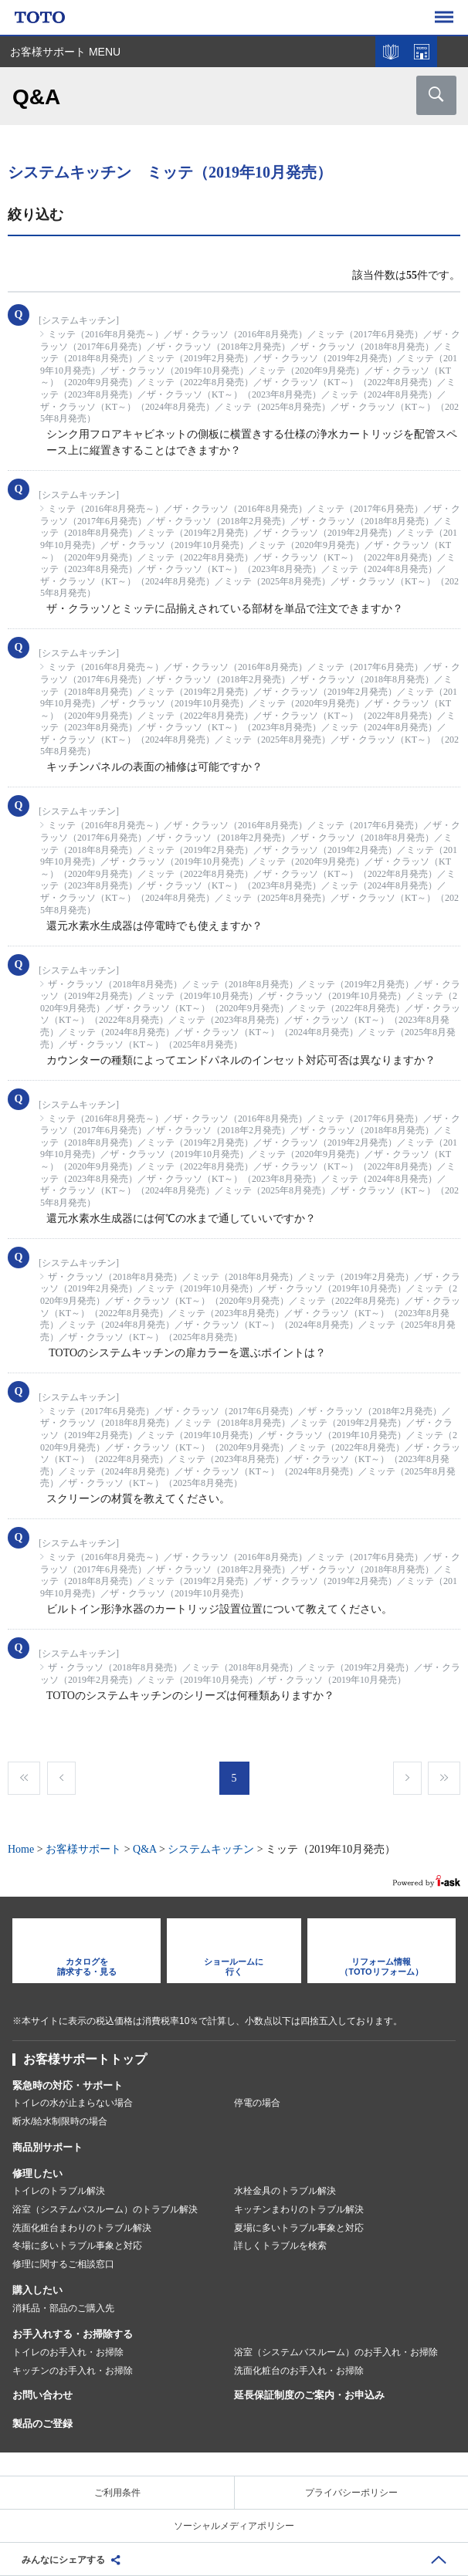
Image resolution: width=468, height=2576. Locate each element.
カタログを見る (390, 51)
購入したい (37, 2290)
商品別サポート (47, 2147)
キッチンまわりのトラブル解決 (299, 2209)
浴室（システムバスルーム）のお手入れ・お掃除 (336, 2352)
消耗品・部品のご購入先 (63, 2308)
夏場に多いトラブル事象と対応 (299, 2227)
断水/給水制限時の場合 (59, 2121)
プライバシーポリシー (351, 2492)
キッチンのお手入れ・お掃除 (72, 2370)
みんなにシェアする (63, 2559)
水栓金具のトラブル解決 (285, 2190)
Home (21, 1849)
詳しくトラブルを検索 (280, 2245)
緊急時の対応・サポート (67, 2085)
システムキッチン (211, 1849)
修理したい (37, 2173)
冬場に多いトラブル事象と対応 (77, 2245)
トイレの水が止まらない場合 (72, 2102)
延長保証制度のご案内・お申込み (309, 2395)
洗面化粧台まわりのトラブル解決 (81, 2227)
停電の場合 (257, 2102)
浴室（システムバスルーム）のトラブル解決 (105, 2209)
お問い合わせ (42, 2395)
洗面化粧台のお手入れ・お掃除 (299, 2370)
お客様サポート (83, 1849)
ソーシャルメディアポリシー (234, 2525)
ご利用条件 (117, 2492)
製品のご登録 (42, 2423)
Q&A (144, 1849)
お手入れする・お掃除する (72, 2334)
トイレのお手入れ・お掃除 (68, 2352)
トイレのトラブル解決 (58, 2190)
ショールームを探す (421, 51)
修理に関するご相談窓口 (63, 2264)
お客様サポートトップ (85, 2059)
